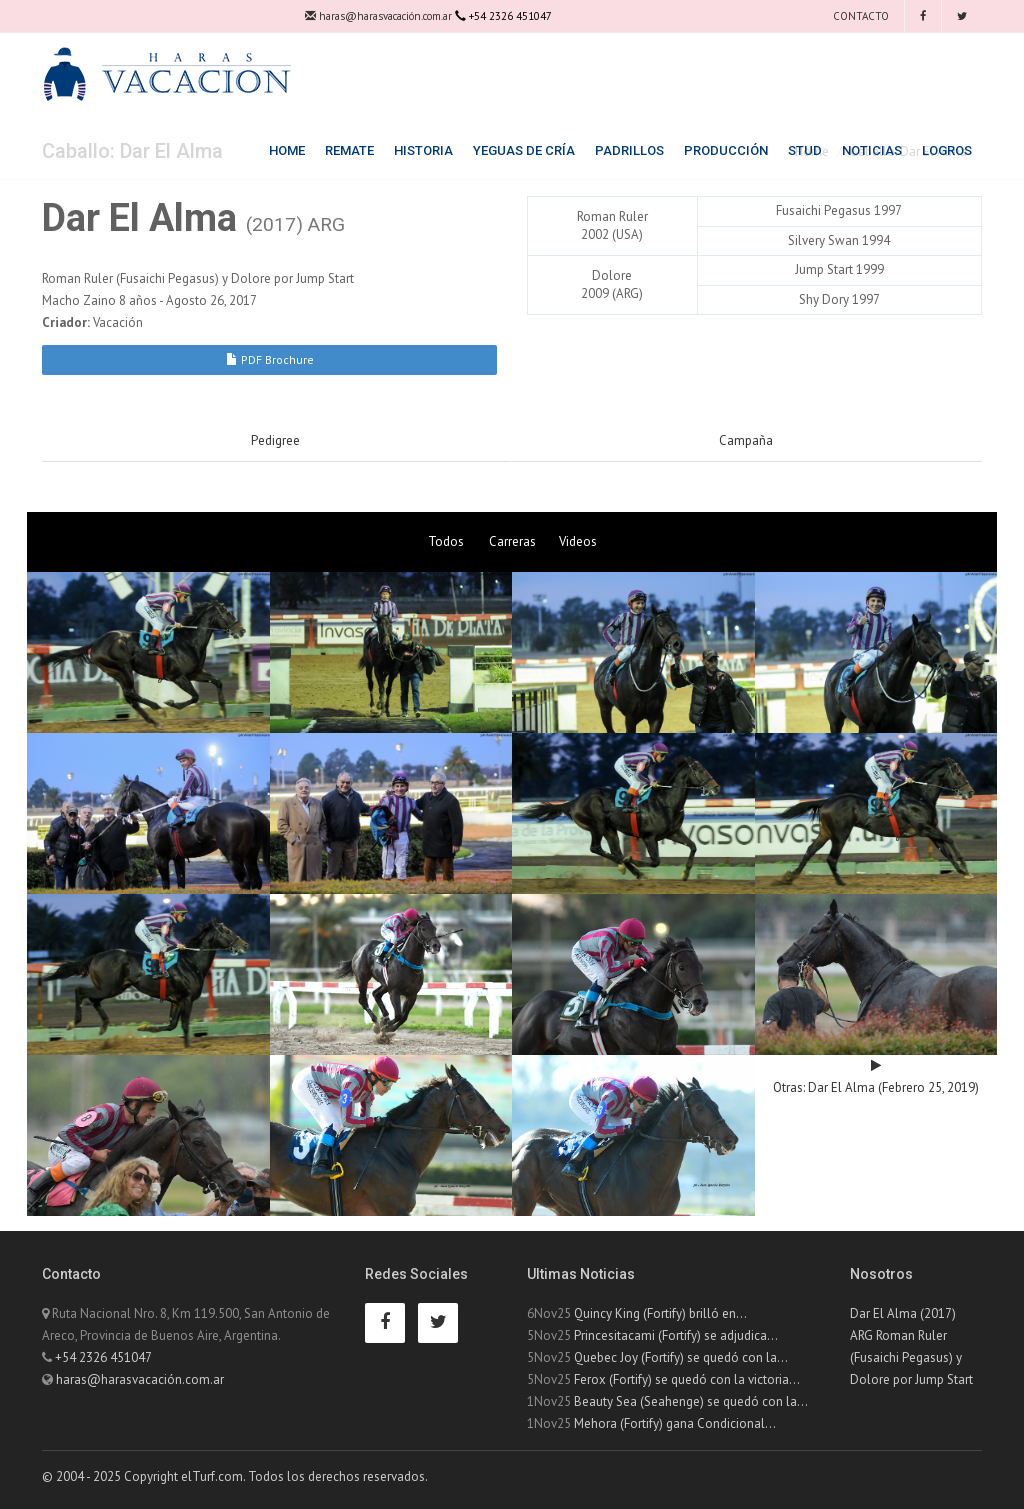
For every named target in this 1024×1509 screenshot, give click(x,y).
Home (287, 150)
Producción (726, 150)
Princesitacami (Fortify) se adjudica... (676, 1335)
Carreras (512, 541)
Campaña (746, 440)
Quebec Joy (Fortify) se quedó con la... (681, 1357)
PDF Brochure (270, 359)
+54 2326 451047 (103, 1357)
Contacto (859, 16)
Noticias (872, 150)
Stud (805, 150)
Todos (446, 541)
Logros (947, 150)
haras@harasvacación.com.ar (378, 16)
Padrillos (629, 150)
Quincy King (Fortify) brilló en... (660, 1313)
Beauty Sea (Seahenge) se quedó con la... (691, 1401)
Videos (578, 541)
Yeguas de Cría (524, 150)
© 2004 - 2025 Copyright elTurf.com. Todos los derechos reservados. (235, 1476)
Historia (423, 150)
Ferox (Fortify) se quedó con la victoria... (687, 1379)
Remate (349, 150)
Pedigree (275, 440)
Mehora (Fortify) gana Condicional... (675, 1423)
